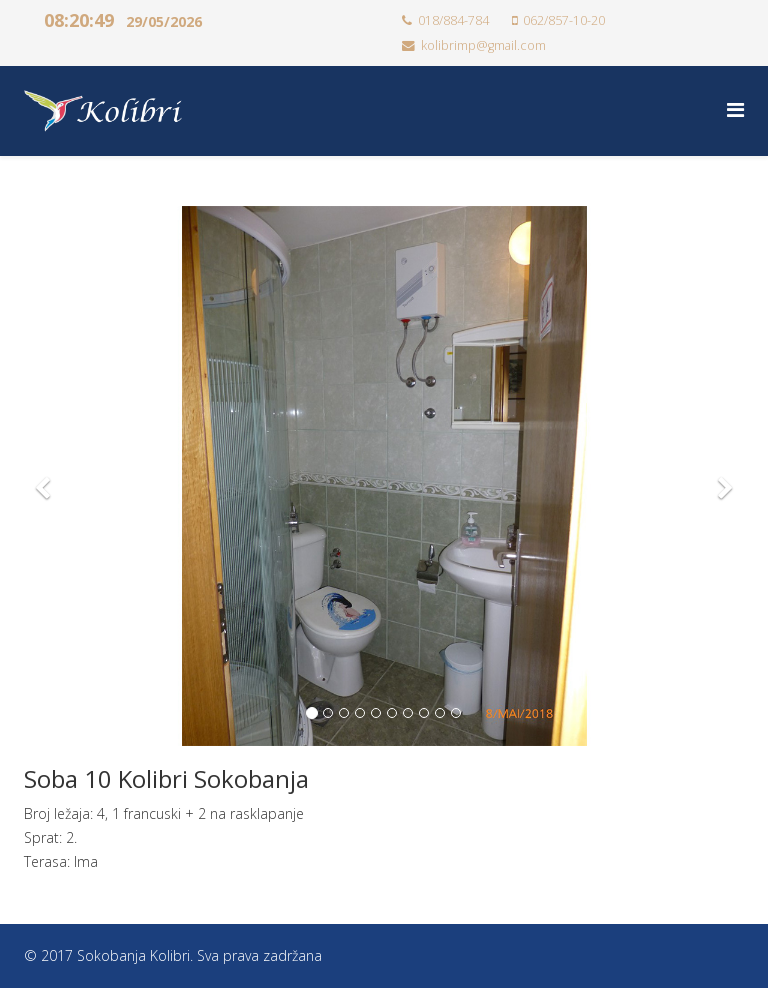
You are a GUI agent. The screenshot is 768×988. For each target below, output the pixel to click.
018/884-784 (453, 20)
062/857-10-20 (564, 20)
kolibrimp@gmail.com (483, 45)
